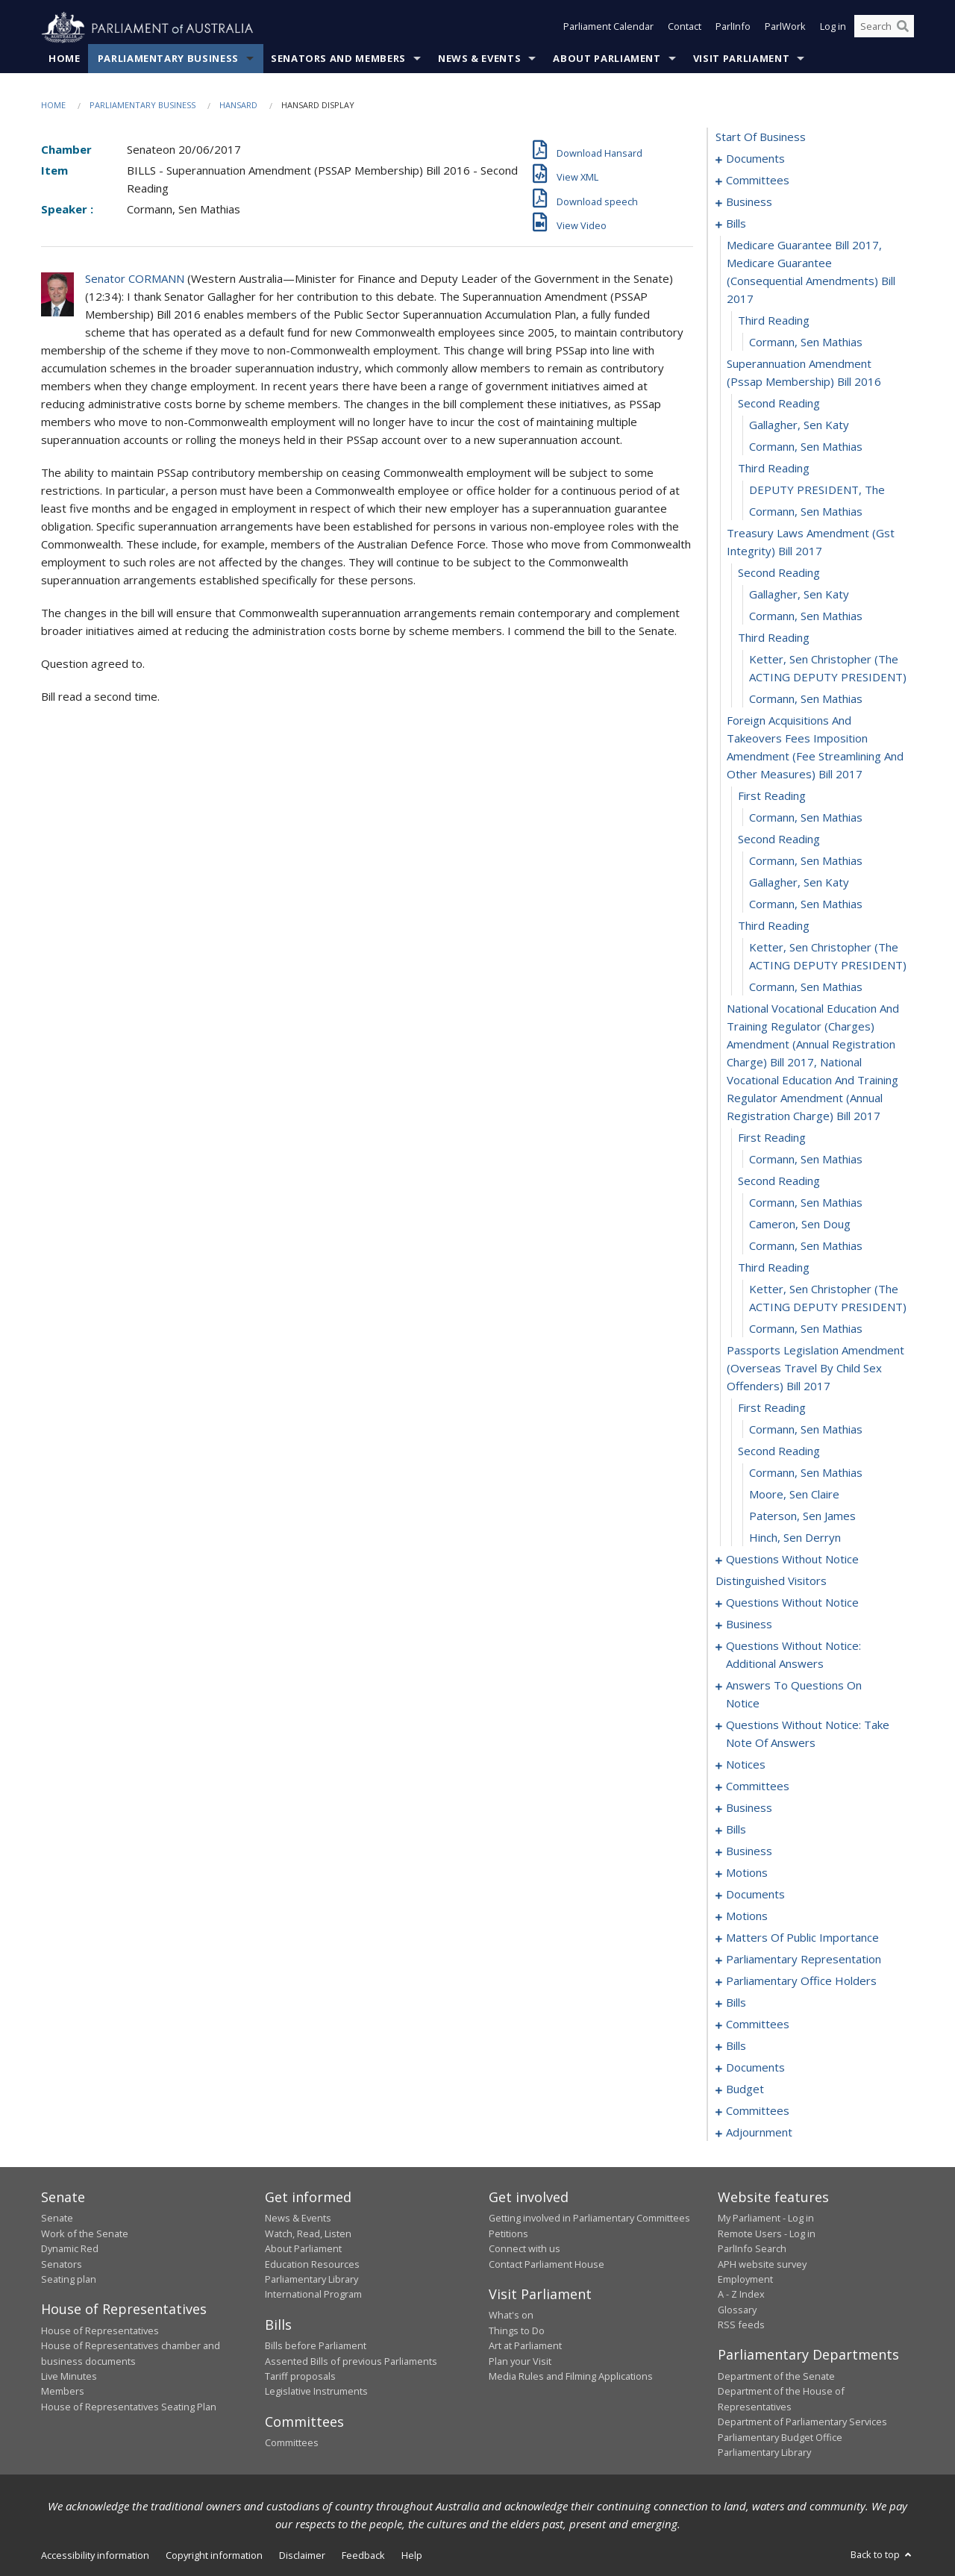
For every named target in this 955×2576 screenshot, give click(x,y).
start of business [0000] (761, 137)
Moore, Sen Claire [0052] (794, 1494)
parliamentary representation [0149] (803, 1959)
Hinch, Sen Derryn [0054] (795, 1538)
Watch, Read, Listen (308, 2233)
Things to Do (517, 2330)
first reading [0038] (772, 1138)
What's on (511, 2315)
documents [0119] (755, 1894)
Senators (61, 2264)
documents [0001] (755, 158)
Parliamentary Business (168, 59)
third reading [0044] (774, 1267)
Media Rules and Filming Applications (571, 2376)
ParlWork (785, 28)
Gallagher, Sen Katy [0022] (799, 594)
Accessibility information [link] (95, 2556)
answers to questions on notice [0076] (794, 1694)
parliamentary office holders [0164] (801, 1981)
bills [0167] (736, 2002)
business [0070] (749, 1624)
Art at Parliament (525, 2346)
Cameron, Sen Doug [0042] (800, 1224)
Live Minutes (69, 2376)
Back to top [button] (882, 2555)
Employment (745, 2279)
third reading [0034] (774, 926)
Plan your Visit (520, 2361)
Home (64, 59)
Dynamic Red (69, 2249)
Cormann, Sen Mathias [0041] (805, 1202)
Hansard (238, 105)
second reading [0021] (779, 573)
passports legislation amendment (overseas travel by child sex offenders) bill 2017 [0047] (815, 1368)
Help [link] (411, 2556)
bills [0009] (736, 223)
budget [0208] (745, 2089)
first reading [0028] (772, 796)
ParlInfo (733, 28)
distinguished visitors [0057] (771, 1581)
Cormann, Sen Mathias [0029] (805, 817)
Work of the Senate (84, 2233)
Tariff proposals (300, 2376)
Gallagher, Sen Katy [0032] (799, 882)
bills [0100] (736, 1829)
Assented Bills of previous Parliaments (351, 2361)
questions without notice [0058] (792, 1602)
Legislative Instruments (316, 2391)
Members (62, 2391)
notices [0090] (745, 1764)
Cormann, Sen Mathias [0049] (805, 1429)
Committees (292, 2443)
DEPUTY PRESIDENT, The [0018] (817, 490)
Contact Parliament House (546, 2264)
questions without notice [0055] (792, 1559)
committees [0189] (757, 2024)
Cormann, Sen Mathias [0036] (805, 987)
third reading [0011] (774, 320)
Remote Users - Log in (766, 2233)
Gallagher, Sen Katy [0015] (799, 425)
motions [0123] (747, 1916)
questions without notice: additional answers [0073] (793, 1655)
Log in (833, 28)
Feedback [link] (363, 2556)
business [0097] (749, 1808)
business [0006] (749, 202)
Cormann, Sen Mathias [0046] (805, 1329)
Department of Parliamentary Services (802, 2422)
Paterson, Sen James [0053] (802, 1516)
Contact (684, 28)
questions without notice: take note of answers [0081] (807, 1734)
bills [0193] (736, 2046)
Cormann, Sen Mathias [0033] (805, 904)
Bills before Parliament (315, 2346)
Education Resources (312, 2264)
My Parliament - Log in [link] (766, 2218)
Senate (57, 2218)
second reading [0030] (779, 839)
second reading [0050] (779, 1451)
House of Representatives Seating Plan (128, 2406)
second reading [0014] (779, 403)
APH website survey (762, 2264)
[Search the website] (884, 28)
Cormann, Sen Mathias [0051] (805, 1473)
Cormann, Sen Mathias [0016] (805, 447)
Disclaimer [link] (302, 2556)
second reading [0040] (779, 1181)
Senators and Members (338, 59)
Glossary (737, 2309)
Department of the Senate (776, 2376)
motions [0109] (747, 1873)
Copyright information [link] (214, 2556)
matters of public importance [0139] (802, 1938)
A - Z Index (741, 2294)
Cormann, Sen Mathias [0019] (805, 511)
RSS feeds (741, 2325)
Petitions (508, 2233)
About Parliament (606, 59)
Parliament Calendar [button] (608, 28)
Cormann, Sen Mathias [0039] (805, 1159)
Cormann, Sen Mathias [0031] (805, 861)
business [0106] (749, 1851)
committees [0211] (757, 2111)
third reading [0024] (774, 638)
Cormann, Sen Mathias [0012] (805, 342)
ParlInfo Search (752, 2249)
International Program (313, 2294)
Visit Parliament (741, 59)
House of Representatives (100, 2330)
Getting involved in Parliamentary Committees (589, 2218)
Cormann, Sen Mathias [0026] (805, 699)
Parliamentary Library (311, 2279)
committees (757, 1786)
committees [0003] (757, 180)
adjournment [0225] (759, 2132)
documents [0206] (755, 2067)
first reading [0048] (772, 1408)
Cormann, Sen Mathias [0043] (805, 1246)
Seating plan (68, 2279)
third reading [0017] (774, 468)
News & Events (479, 59)
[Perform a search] (903, 28)
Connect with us (524, 2249)
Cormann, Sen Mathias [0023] (805, 616)
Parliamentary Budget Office (780, 2437)
